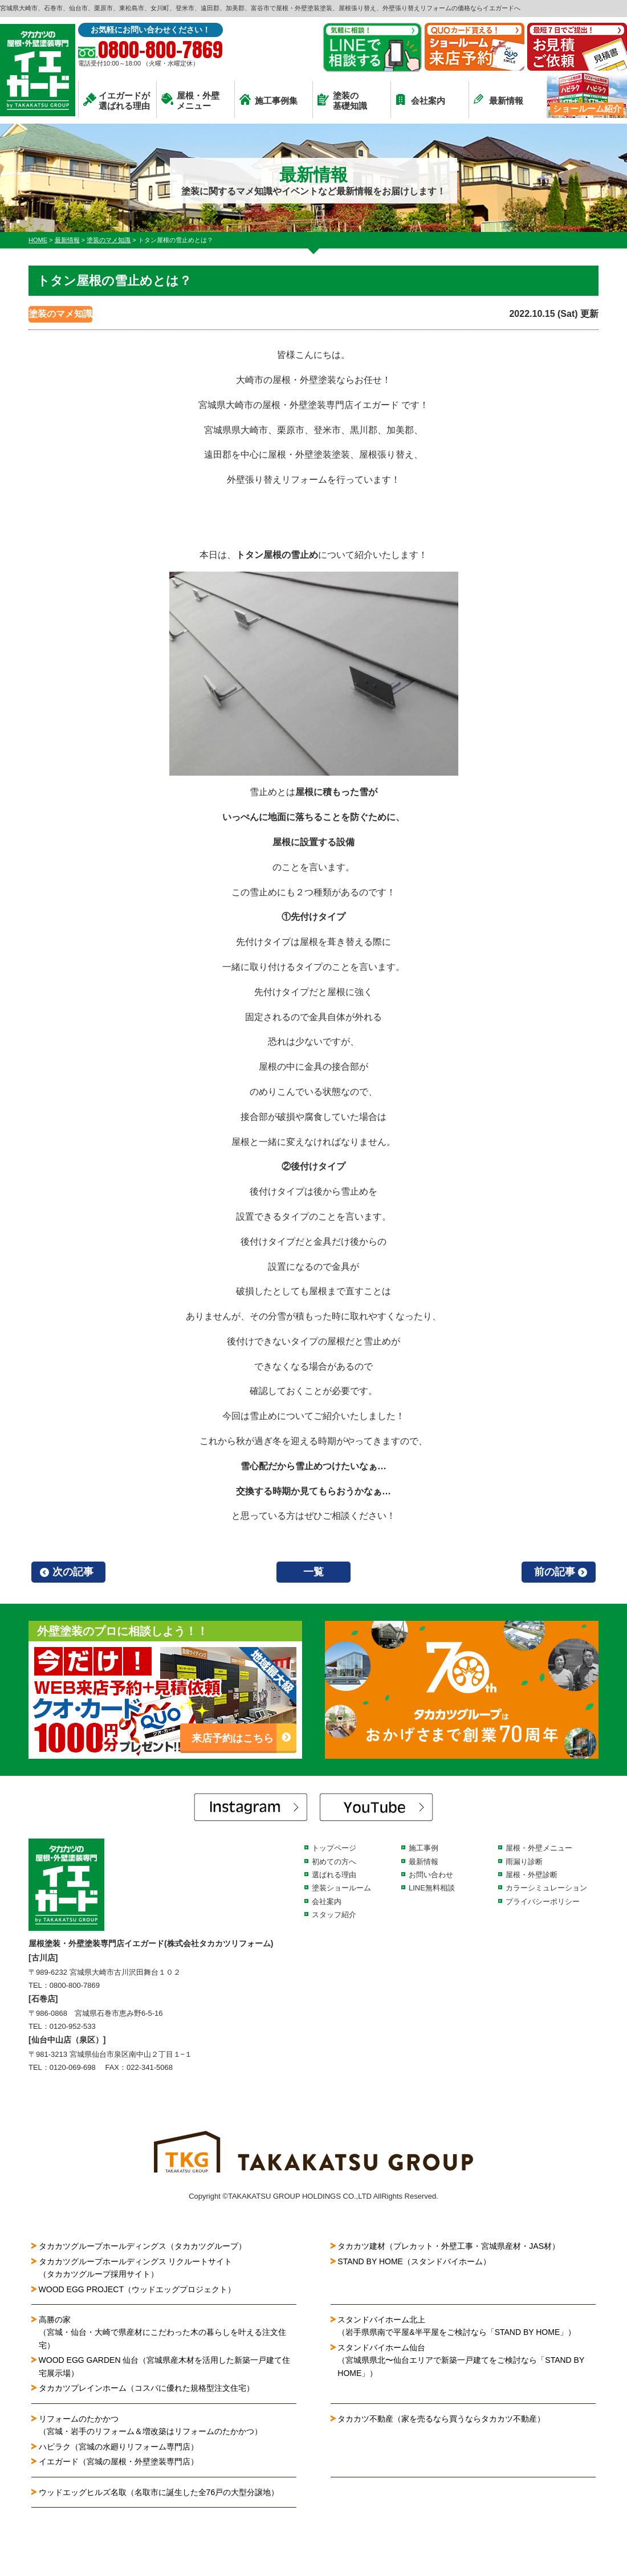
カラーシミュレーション (546, 1888)
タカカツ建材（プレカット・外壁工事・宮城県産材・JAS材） (448, 2246)
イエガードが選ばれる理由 (116, 101)
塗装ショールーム (341, 1888)
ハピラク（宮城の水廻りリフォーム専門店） (118, 2446)
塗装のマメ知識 (60, 314)
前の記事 (554, 1572)
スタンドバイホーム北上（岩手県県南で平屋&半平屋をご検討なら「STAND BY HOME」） (456, 2326)
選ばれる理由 (334, 1874)
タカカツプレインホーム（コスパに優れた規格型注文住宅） (146, 2387)
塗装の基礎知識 (342, 101)
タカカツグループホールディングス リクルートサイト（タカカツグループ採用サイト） (136, 2268)
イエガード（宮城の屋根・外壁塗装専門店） (118, 2461)
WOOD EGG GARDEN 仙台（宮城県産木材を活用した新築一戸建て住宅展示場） (165, 2366)
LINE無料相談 (432, 1888)
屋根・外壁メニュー (190, 101)
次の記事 (72, 1572)
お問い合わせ (431, 1874)
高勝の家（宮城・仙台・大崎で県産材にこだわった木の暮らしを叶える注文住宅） (162, 2332)
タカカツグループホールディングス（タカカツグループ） (142, 2246)
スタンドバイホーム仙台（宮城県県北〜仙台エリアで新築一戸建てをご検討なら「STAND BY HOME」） (460, 2360)
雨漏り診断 (524, 1861)
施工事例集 (268, 99)
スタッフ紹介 (334, 1914)
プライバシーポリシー (543, 1901)
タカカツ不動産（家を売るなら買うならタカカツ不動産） (441, 2418)
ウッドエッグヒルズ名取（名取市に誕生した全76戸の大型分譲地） (163, 2492)
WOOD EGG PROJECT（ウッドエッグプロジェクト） (137, 2289)
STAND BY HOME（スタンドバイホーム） (414, 2261)
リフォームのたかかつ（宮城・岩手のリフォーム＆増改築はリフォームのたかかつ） (150, 2425)
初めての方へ (334, 1861)
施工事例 (423, 1848)
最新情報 (498, 99)
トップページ (334, 1848)
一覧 (313, 1572)
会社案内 (420, 99)
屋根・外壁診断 (531, 1874)
